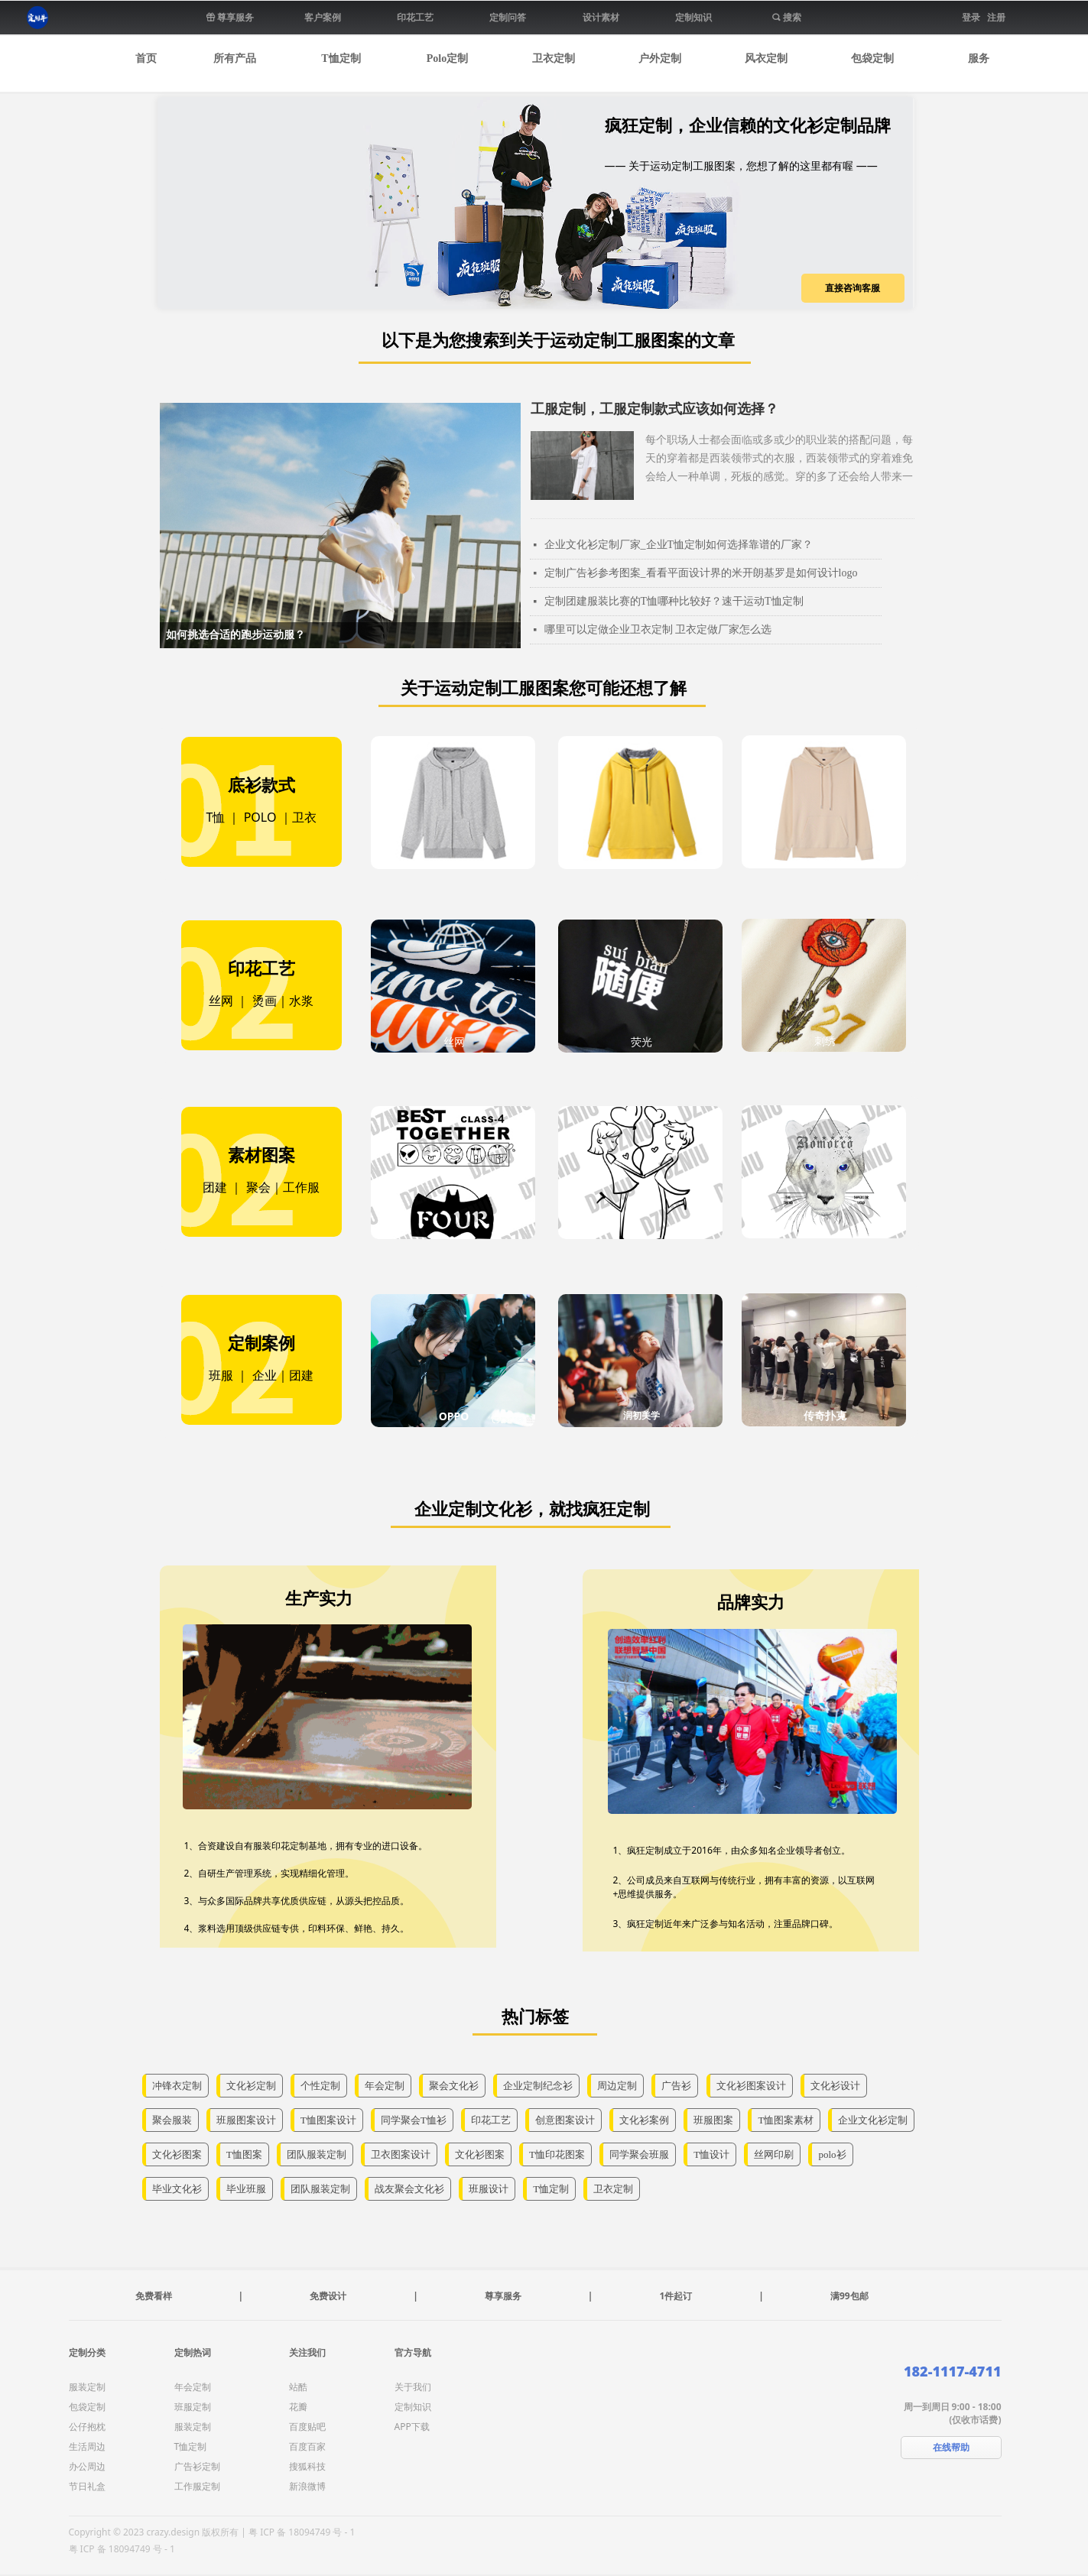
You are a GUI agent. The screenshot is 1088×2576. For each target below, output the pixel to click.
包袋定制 (872, 58)
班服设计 (488, 2189)
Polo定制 (447, 58)
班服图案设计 (246, 2120)
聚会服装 (172, 2120)
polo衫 (832, 2154)
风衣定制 (766, 58)
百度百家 (307, 2446)
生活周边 (87, 2446)
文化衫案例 (644, 2120)
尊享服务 (503, 2295)
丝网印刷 (774, 2154)
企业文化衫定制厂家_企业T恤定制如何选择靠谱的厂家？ (679, 544)
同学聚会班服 (639, 2154)
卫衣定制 (553, 58)
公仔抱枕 (87, 2426)
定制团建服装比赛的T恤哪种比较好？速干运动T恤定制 (674, 601)
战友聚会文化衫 (409, 2189)
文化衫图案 (177, 2154)
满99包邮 (849, 2295)
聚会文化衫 (454, 2085)
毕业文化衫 (177, 2189)
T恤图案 (244, 2154)
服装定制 (87, 2386)
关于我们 (413, 2386)
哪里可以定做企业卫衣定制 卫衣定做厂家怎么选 (658, 629)
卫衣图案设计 (400, 2154)
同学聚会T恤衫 (414, 2120)
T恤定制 (340, 58)
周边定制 (617, 2085)
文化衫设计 (835, 2085)
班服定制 (192, 2406)
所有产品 (234, 58)
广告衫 (676, 2085)
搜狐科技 (307, 2466)
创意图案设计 (565, 2120)
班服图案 (713, 2120)
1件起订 (675, 2295)
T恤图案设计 (328, 2120)
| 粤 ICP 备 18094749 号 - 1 (298, 2532)
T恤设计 (711, 2154)
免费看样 (153, 2295)
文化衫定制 (251, 2085)
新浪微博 (307, 2486)
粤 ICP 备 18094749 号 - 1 (122, 2548)
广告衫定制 (197, 2466)
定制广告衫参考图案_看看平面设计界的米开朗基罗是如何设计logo (701, 573)
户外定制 (659, 58)
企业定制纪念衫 (538, 2085)
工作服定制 (197, 2486)
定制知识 (413, 2406)
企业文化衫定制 (873, 2120)
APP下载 (412, 2426)
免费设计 (328, 2295)
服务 (978, 58)
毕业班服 (246, 2189)
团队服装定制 (316, 2154)
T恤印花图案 (557, 2154)
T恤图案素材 (786, 2120)
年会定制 (384, 2085)
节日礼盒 (87, 2486)
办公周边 (87, 2466)
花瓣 (298, 2406)
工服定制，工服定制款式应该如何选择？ (654, 409)
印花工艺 (491, 2120)
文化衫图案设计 (751, 2085)
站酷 (298, 2386)
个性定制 (320, 2085)
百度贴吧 (307, 2426)
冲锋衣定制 (177, 2085)
